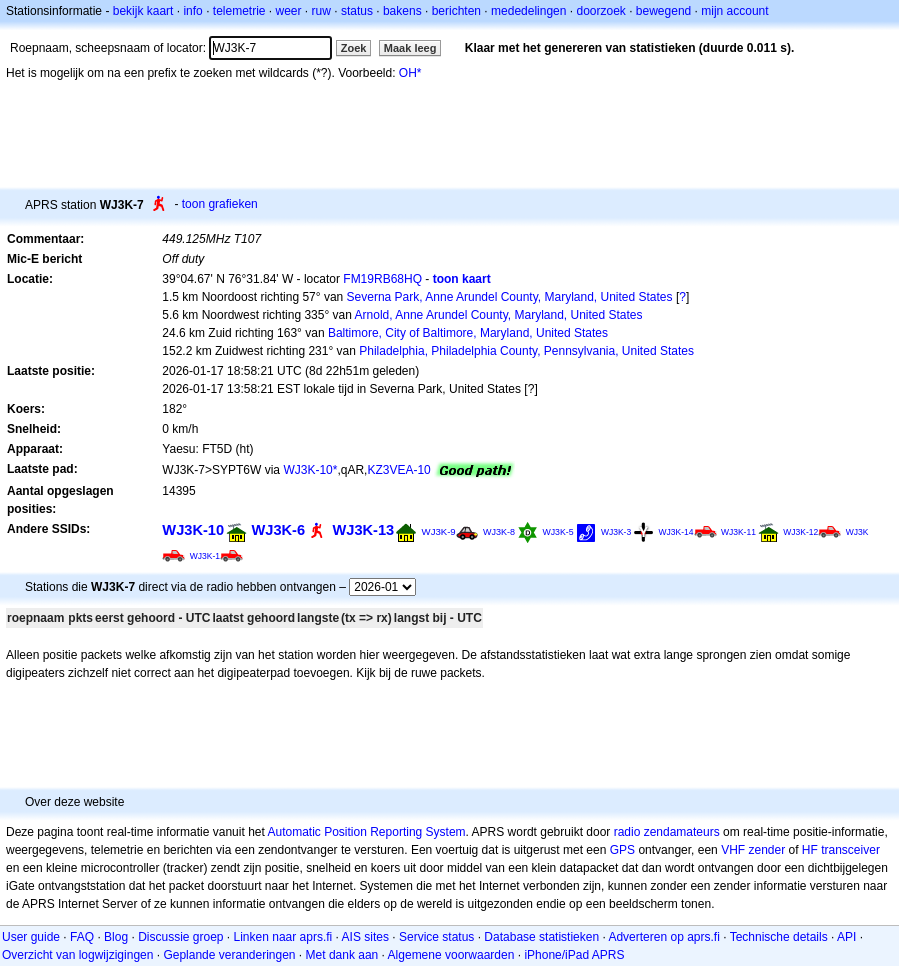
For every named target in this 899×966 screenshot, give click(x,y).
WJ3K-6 (278, 530)
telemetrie (239, 11)
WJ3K (857, 532)
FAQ (82, 937)
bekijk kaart (143, 11)
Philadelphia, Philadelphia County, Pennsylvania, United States (526, 351)
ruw (321, 11)
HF (810, 850)
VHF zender (753, 850)
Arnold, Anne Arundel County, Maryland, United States (499, 315)
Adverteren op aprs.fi (663, 937)
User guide (31, 937)
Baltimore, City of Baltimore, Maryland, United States (468, 333)
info (192, 11)
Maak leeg (410, 48)
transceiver (850, 850)
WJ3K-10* (310, 470)
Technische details (779, 937)
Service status (436, 937)
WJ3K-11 (738, 532)
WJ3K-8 (499, 532)
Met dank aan (342, 955)
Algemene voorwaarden (451, 955)
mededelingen (528, 11)
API (846, 937)
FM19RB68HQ (382, 279)
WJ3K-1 (205, 556)
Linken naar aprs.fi (283, 937)
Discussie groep (180, 937)
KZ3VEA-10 (398, 470)
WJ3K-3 (616, 532)
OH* (410, 73)
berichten (456, 11)
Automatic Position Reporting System (366, 832)
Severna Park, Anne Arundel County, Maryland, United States (510, 297)
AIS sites (365, 937)
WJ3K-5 (557, 532)
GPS (622, 850)
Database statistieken (541, 937)
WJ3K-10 (193, 530)
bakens (402, 11)
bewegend (663, 11)
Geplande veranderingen (229, 955)
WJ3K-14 (676, 532)
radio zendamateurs (667, 832)
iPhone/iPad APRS (574, 955)
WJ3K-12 (800, 532)
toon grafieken (220, 204)
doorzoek (600, 11)
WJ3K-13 (363, 530)
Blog (116, 937)
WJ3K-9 (439, 531)
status (357, 11)
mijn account (734, 11)
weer (289, 11)
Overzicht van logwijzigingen (77, 955)
